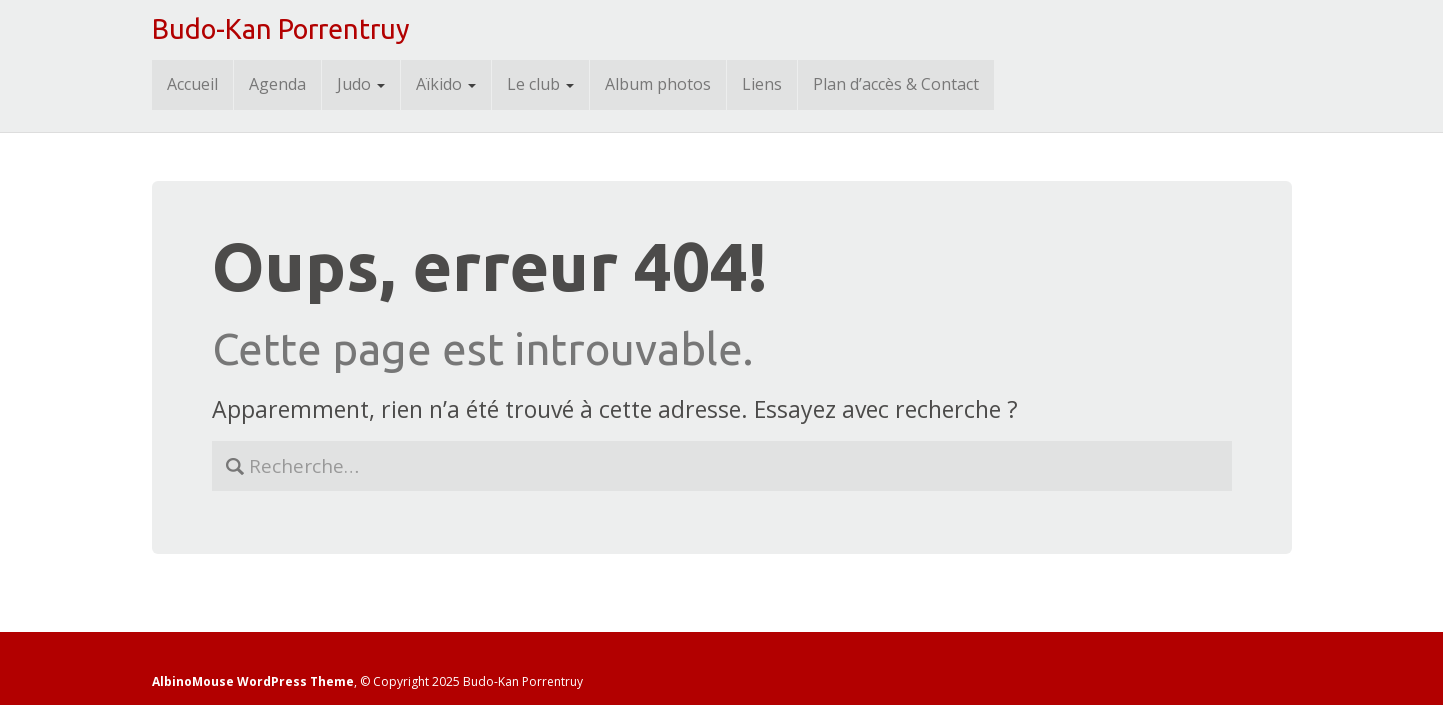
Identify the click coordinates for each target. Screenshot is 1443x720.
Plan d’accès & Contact (896, 84)
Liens (762, 84)
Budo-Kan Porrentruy (281, 29)
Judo (361, 84)
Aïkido (446, 84)
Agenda (277, 84)
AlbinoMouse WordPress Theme (253, 681)
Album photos (658, 84)
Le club (540, 84)
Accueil (192, 84)
